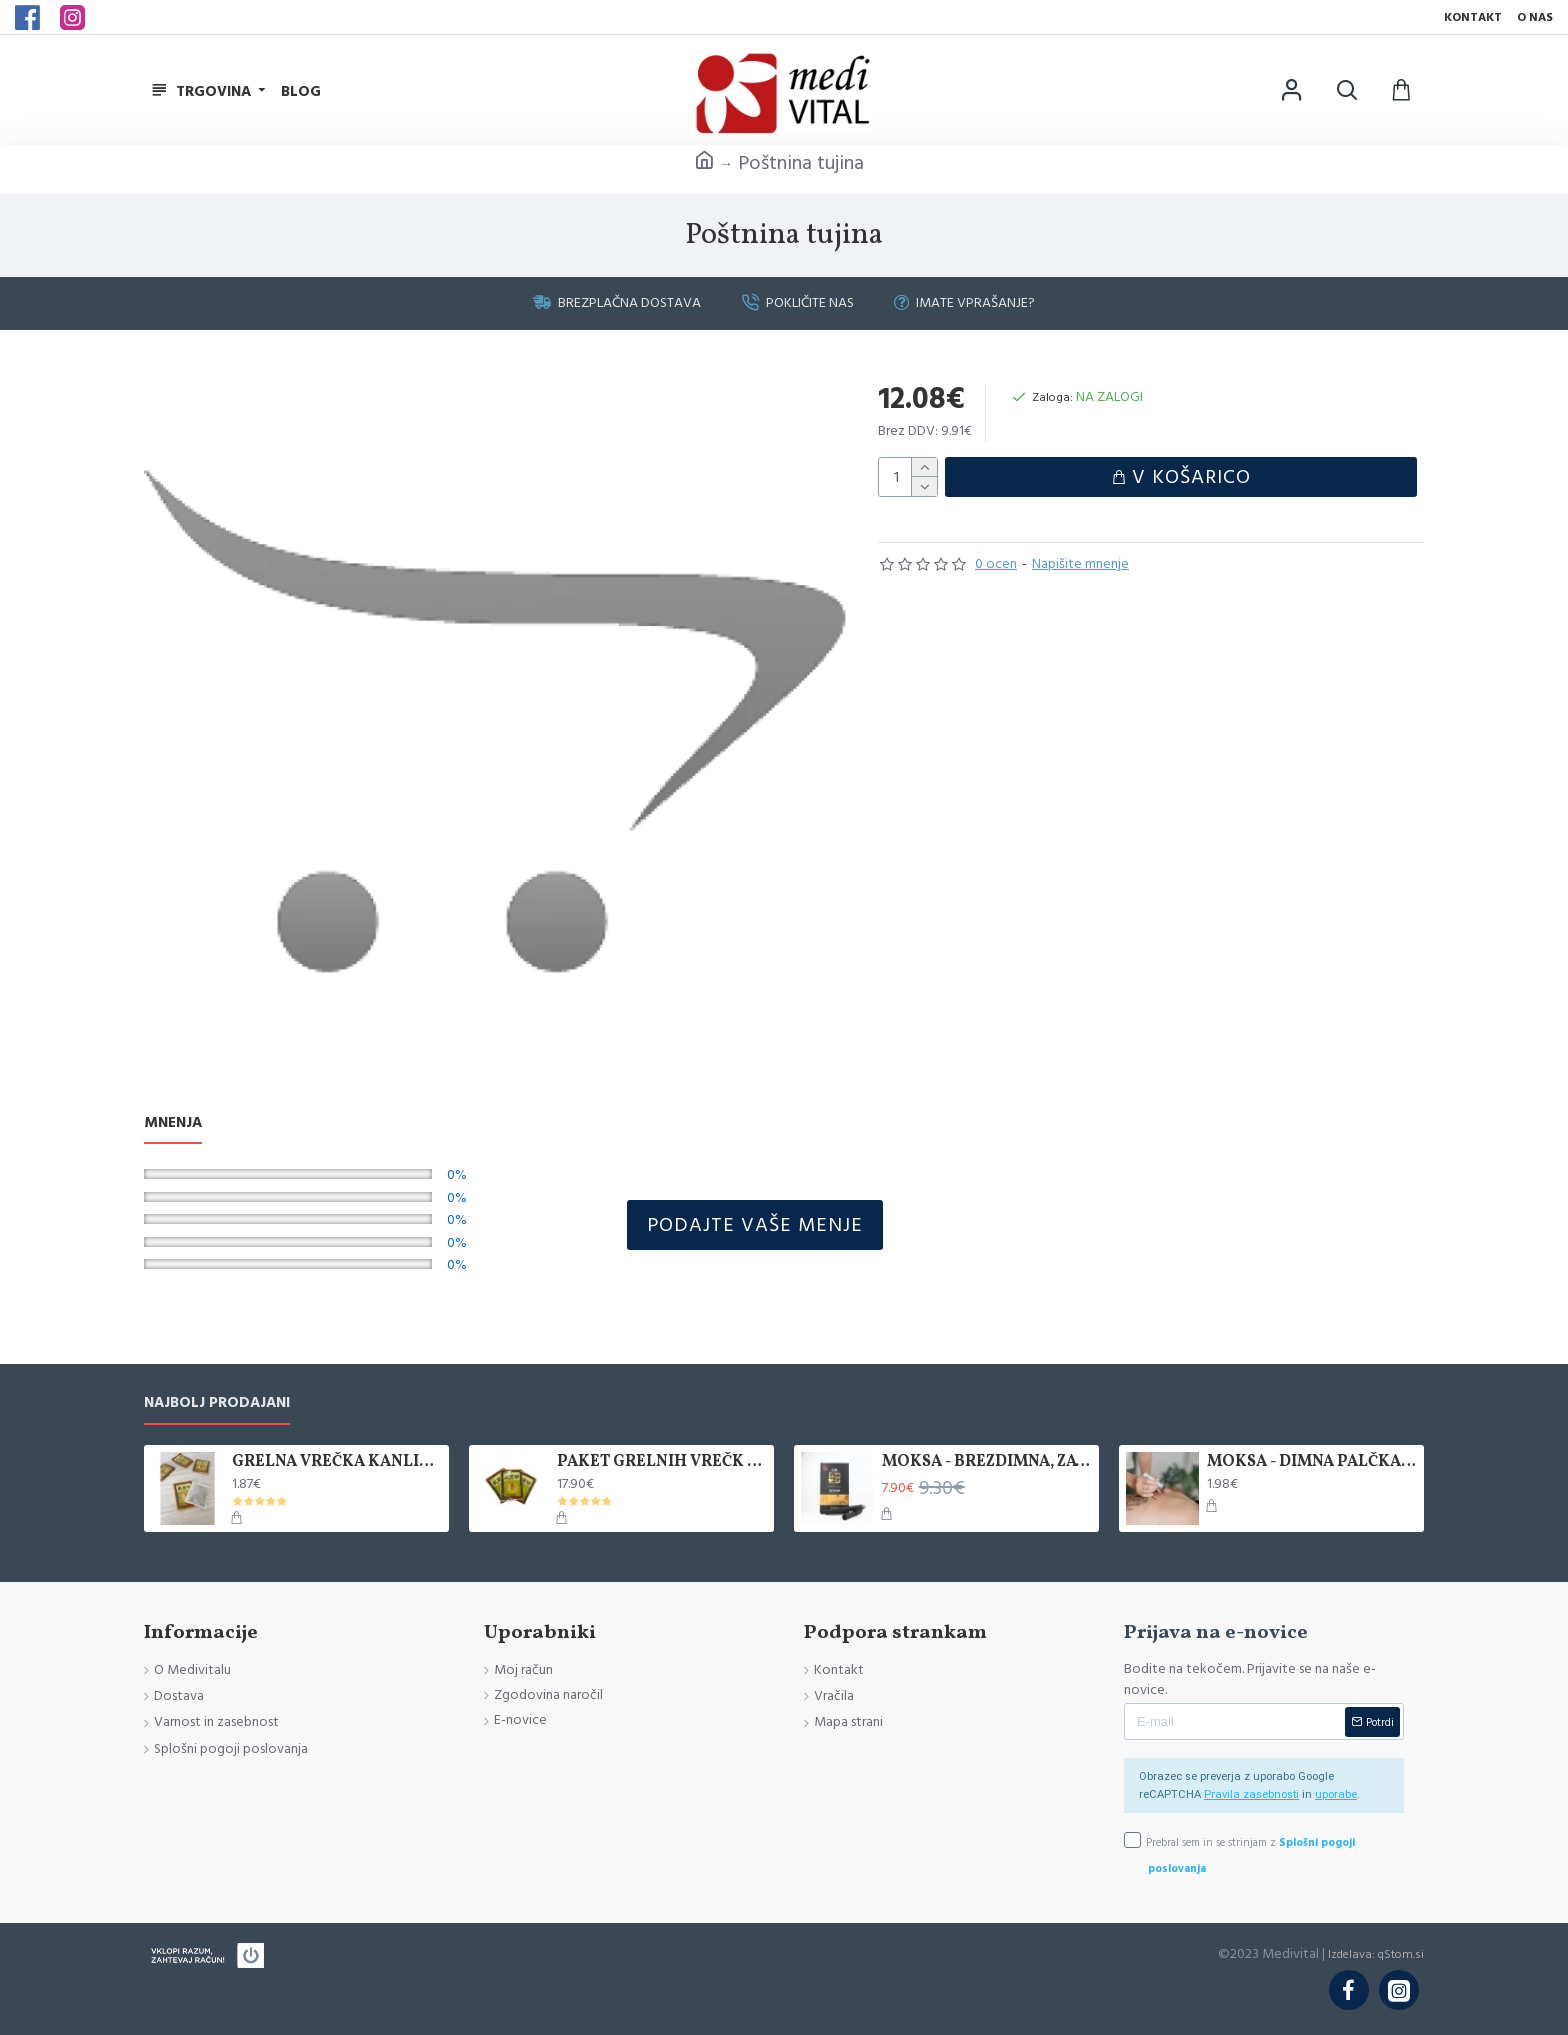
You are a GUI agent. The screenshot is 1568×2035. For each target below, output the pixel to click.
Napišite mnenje (1080, 569)
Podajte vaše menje (755, 1225)
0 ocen (996, 569)
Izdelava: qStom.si (1376, 1953)
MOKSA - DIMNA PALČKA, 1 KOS (1312, 1462)
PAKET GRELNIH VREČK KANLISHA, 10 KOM (662, 1462)
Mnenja (173, 1123)
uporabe (1336, 1794)
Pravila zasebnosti (1251, 1794)
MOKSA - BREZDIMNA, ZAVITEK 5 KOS (987, 1462)
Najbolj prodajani (217, 1403)
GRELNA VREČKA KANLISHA (337, 1462)
